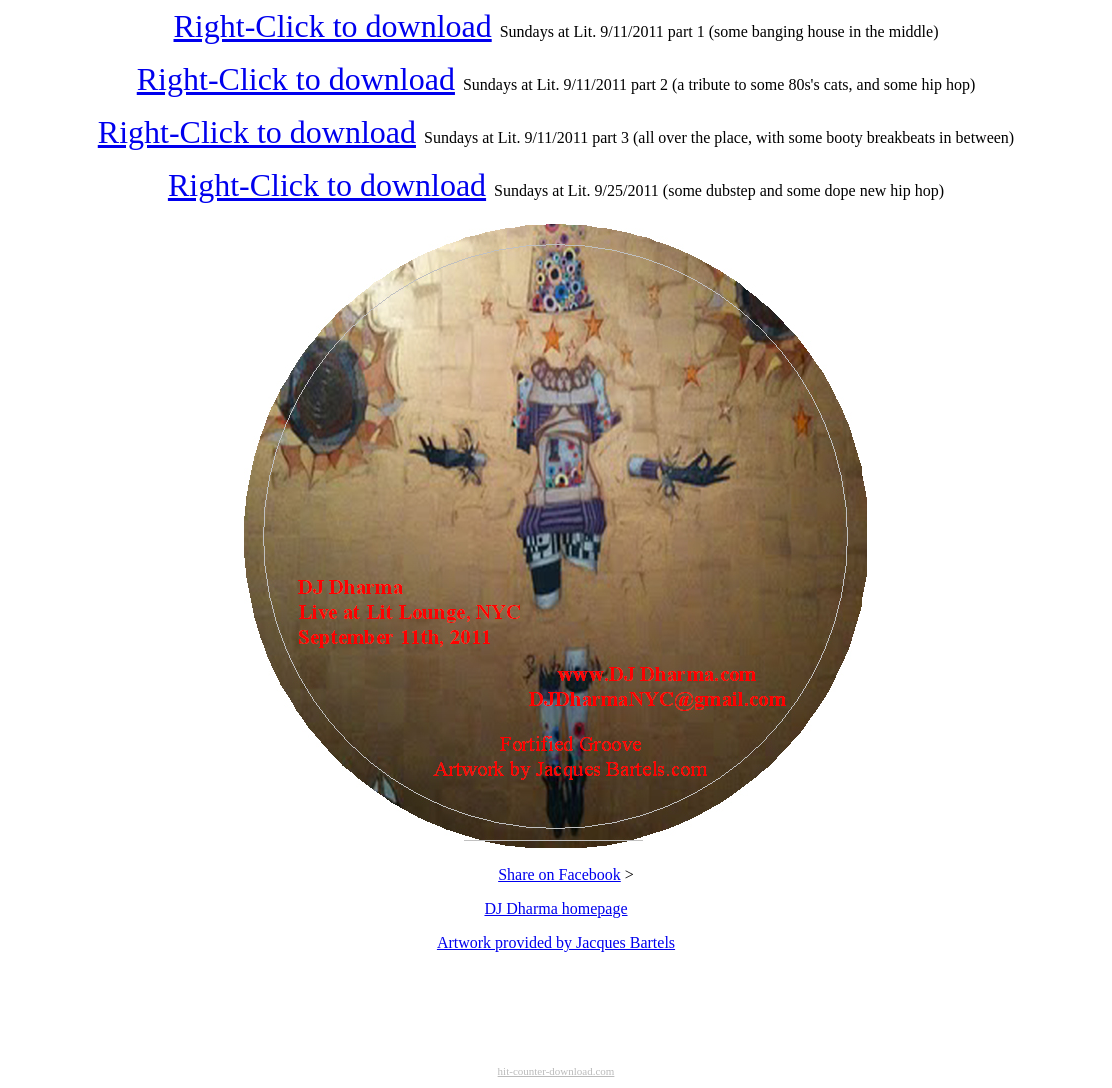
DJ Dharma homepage (555, 908)
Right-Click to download (333, 26)
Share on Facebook (559, 874)
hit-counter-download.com (556, 1071)
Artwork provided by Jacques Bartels (556, 942)
